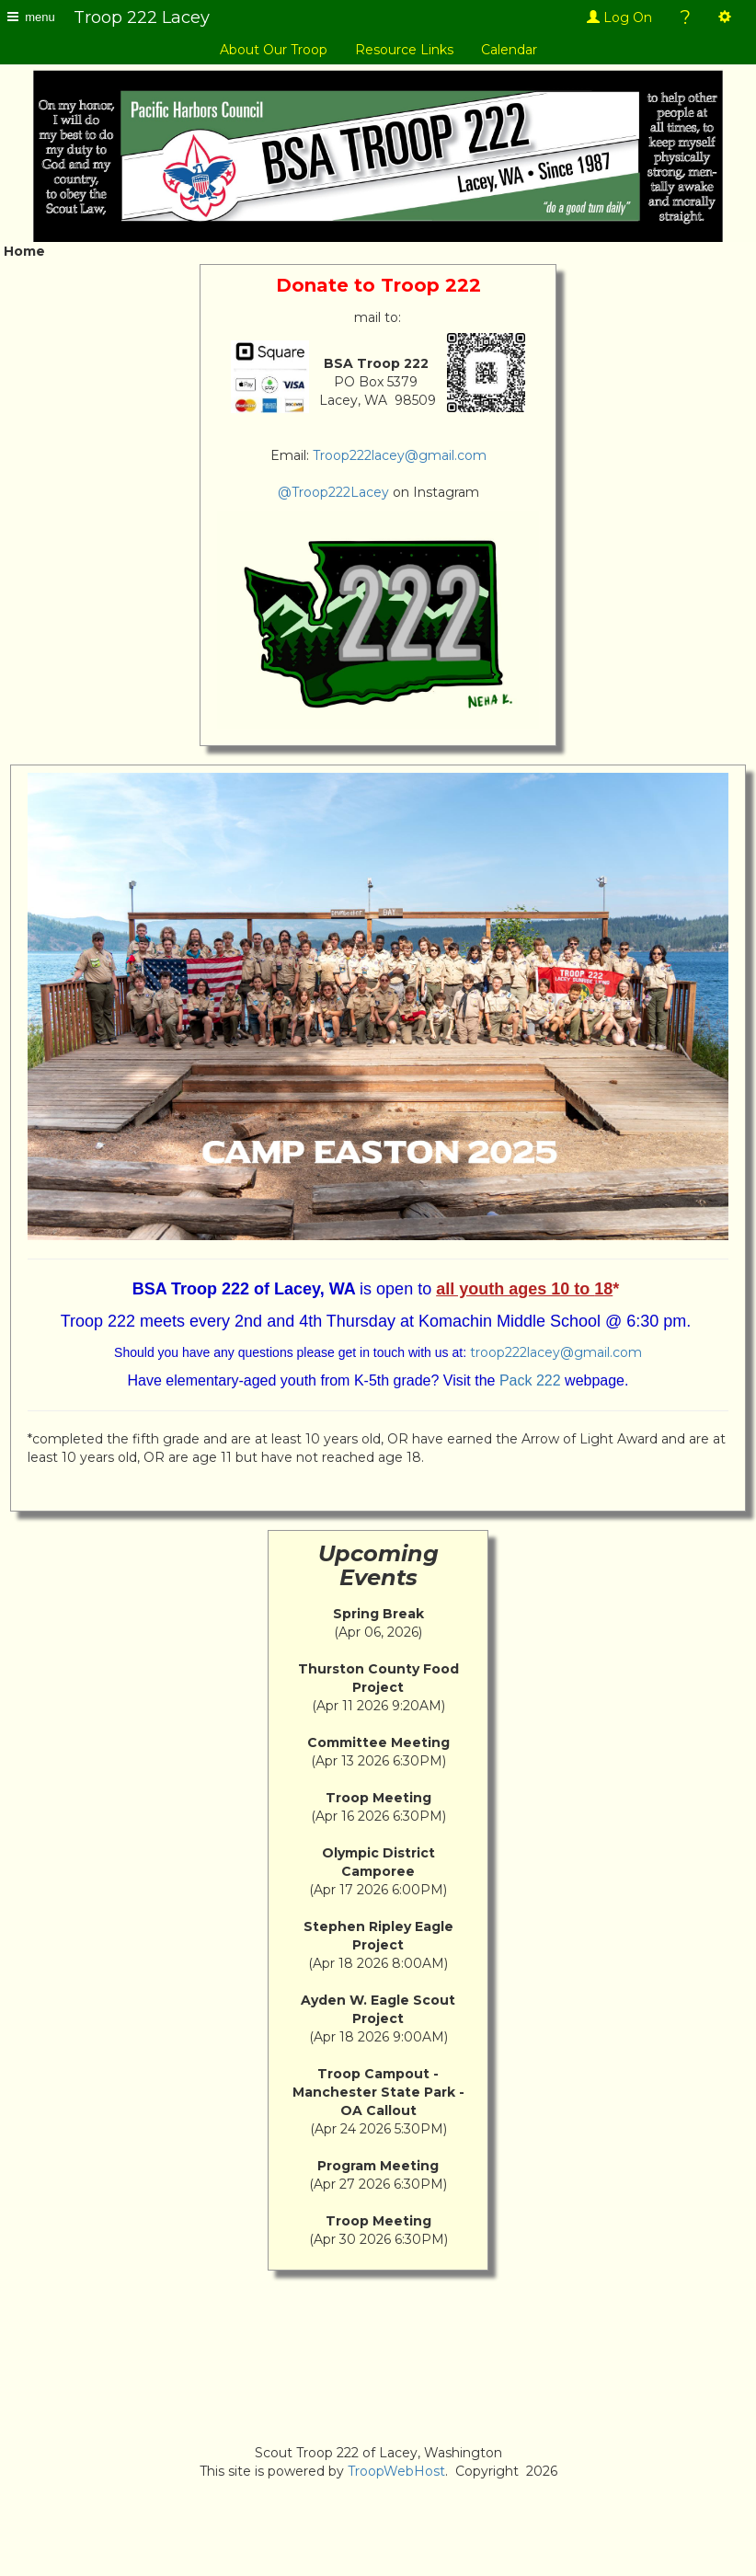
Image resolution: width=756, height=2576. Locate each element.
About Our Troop (273, 49)
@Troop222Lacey (333, 492)
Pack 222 (530, 1380)
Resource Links (404, 49)
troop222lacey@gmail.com (556, 1352)
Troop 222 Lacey (142, 17)
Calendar (509, 49)
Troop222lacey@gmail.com (400, 455)
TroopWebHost (396, 2471)
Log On (619, 17)
